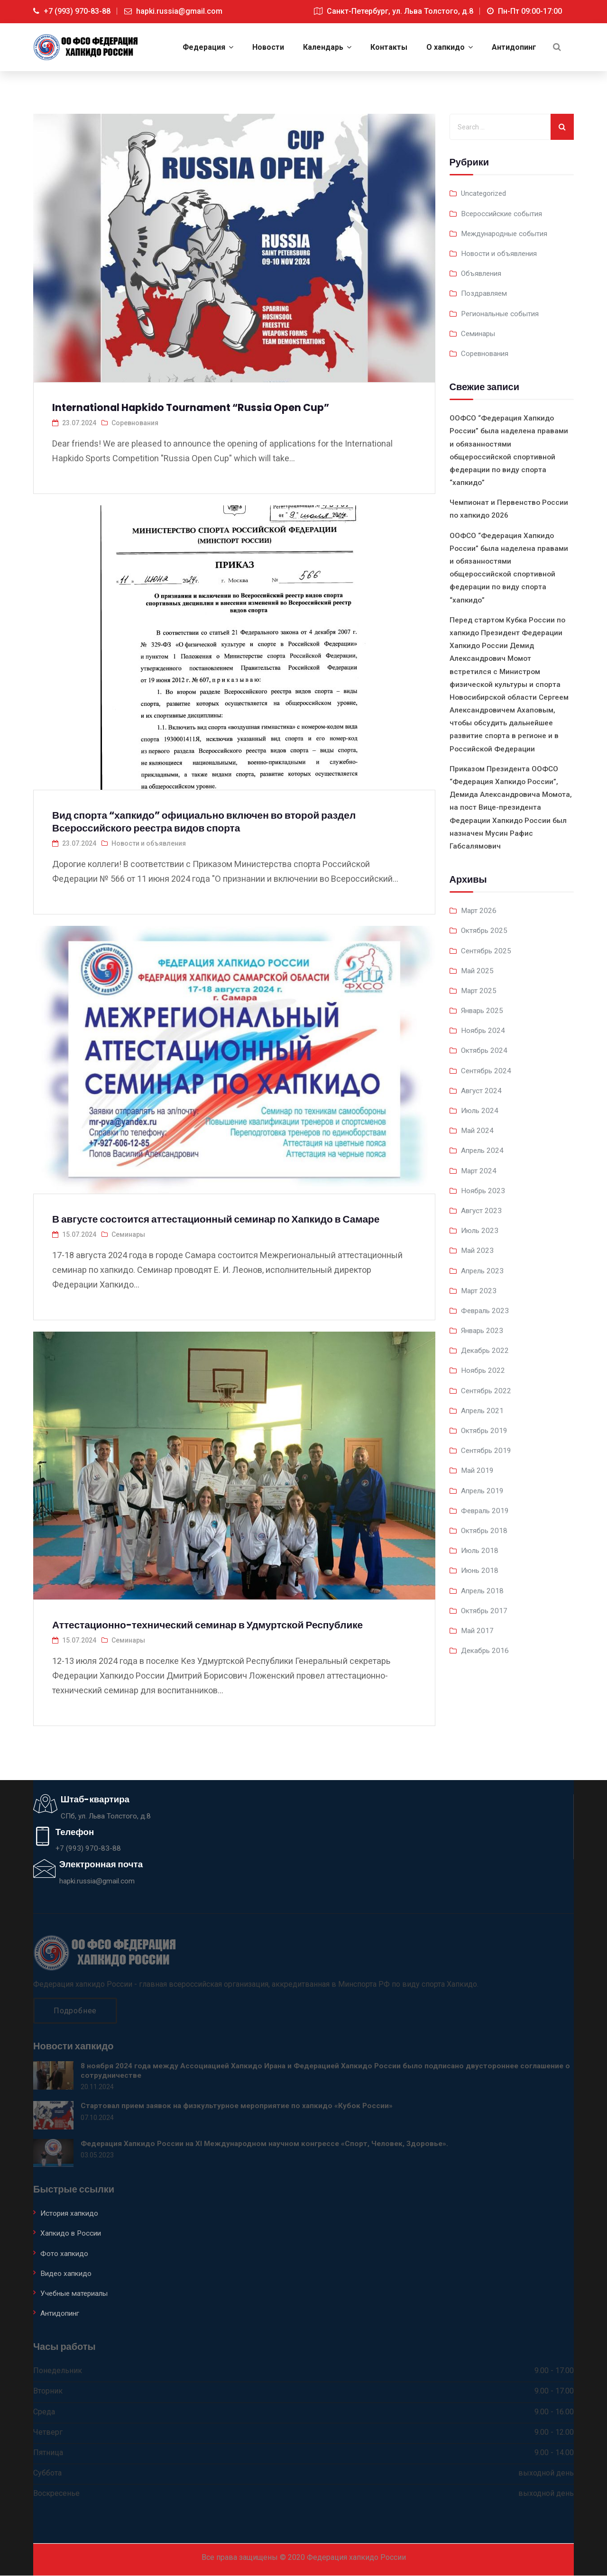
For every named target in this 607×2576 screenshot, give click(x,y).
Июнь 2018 (481, 1570)
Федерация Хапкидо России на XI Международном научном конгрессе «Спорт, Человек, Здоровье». (268, 2143)
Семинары (128, 1234)
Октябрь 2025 (485, 930)
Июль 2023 (481, 1230)
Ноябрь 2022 (483, 1370)
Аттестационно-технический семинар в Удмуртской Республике (220, 1624)
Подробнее (75, 2011)
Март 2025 (479, 990)
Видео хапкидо (67, 2273)
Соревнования (134, 422)
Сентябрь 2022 (487, 1390)
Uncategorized (485, 193)
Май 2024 (478, 1130)
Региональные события (503, 313)
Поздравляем (485, 293)
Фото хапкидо (65, 2253)
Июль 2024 (481, 1110)
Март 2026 (479, 910)
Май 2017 (478, 1630)
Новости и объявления (148, 843)
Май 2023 (478, 1250)
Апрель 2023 (483, 1270)
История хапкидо (70, 2213)
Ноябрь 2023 (483, 1190)
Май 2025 (478, 970)
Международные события (507, 233)
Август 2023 (482, 1210)
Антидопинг (61, 2313)
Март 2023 (479, 1290)
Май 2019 (478, 1470)
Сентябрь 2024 (487, 1070)
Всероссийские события (504, 213)
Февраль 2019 (486, 1510)
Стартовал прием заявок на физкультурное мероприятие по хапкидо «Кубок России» (240, 2105)
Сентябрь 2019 (487, 1450)
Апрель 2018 (483, 1590)
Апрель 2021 (483, 1410)
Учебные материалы (76, 2293)
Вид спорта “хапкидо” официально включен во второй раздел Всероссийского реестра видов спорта (216, 821)
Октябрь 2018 (485, 1530)
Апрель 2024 (483, 1150)
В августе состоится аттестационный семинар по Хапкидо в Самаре (229, 1218)
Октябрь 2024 (485, 1050)
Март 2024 (479, 1170)
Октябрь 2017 (485, 1610)
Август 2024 (482, 1090)
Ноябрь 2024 (483, 1030)
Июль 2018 (481, 1550)
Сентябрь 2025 (487, 950)
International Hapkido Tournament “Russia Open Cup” (202, 407)
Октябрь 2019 (485, 1430)
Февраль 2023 (486, 1310)
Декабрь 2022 (486, 1350)
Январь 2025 (483, 1010)
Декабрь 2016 (486, 1650)
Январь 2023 (483, 1330)
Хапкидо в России (72, 2233)
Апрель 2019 (483, 1490)
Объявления (483, 273)
